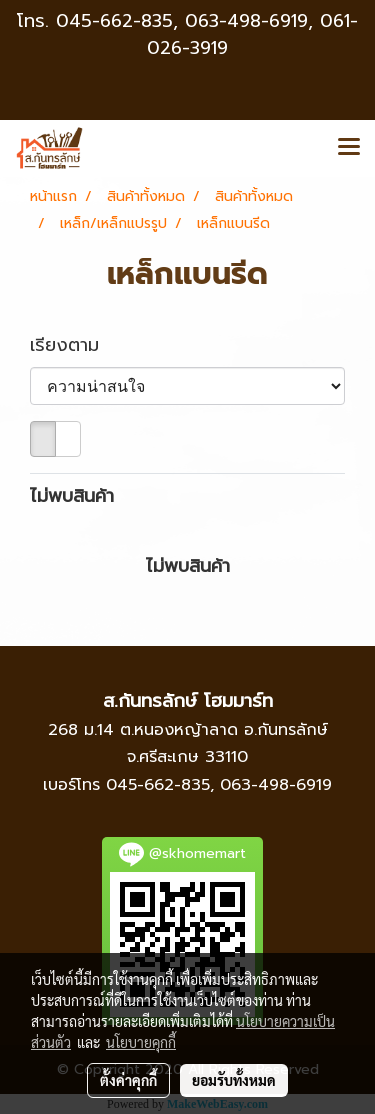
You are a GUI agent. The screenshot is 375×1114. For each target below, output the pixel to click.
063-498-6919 (276, 785)
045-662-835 (114, 21)
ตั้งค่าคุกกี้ (128, 1080)
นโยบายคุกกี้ (141, 1042)
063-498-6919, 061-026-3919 (252, 34)
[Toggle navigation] (349, 148)
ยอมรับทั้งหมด (234, 1080)
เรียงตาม (75, 345)
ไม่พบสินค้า (72, 496)
